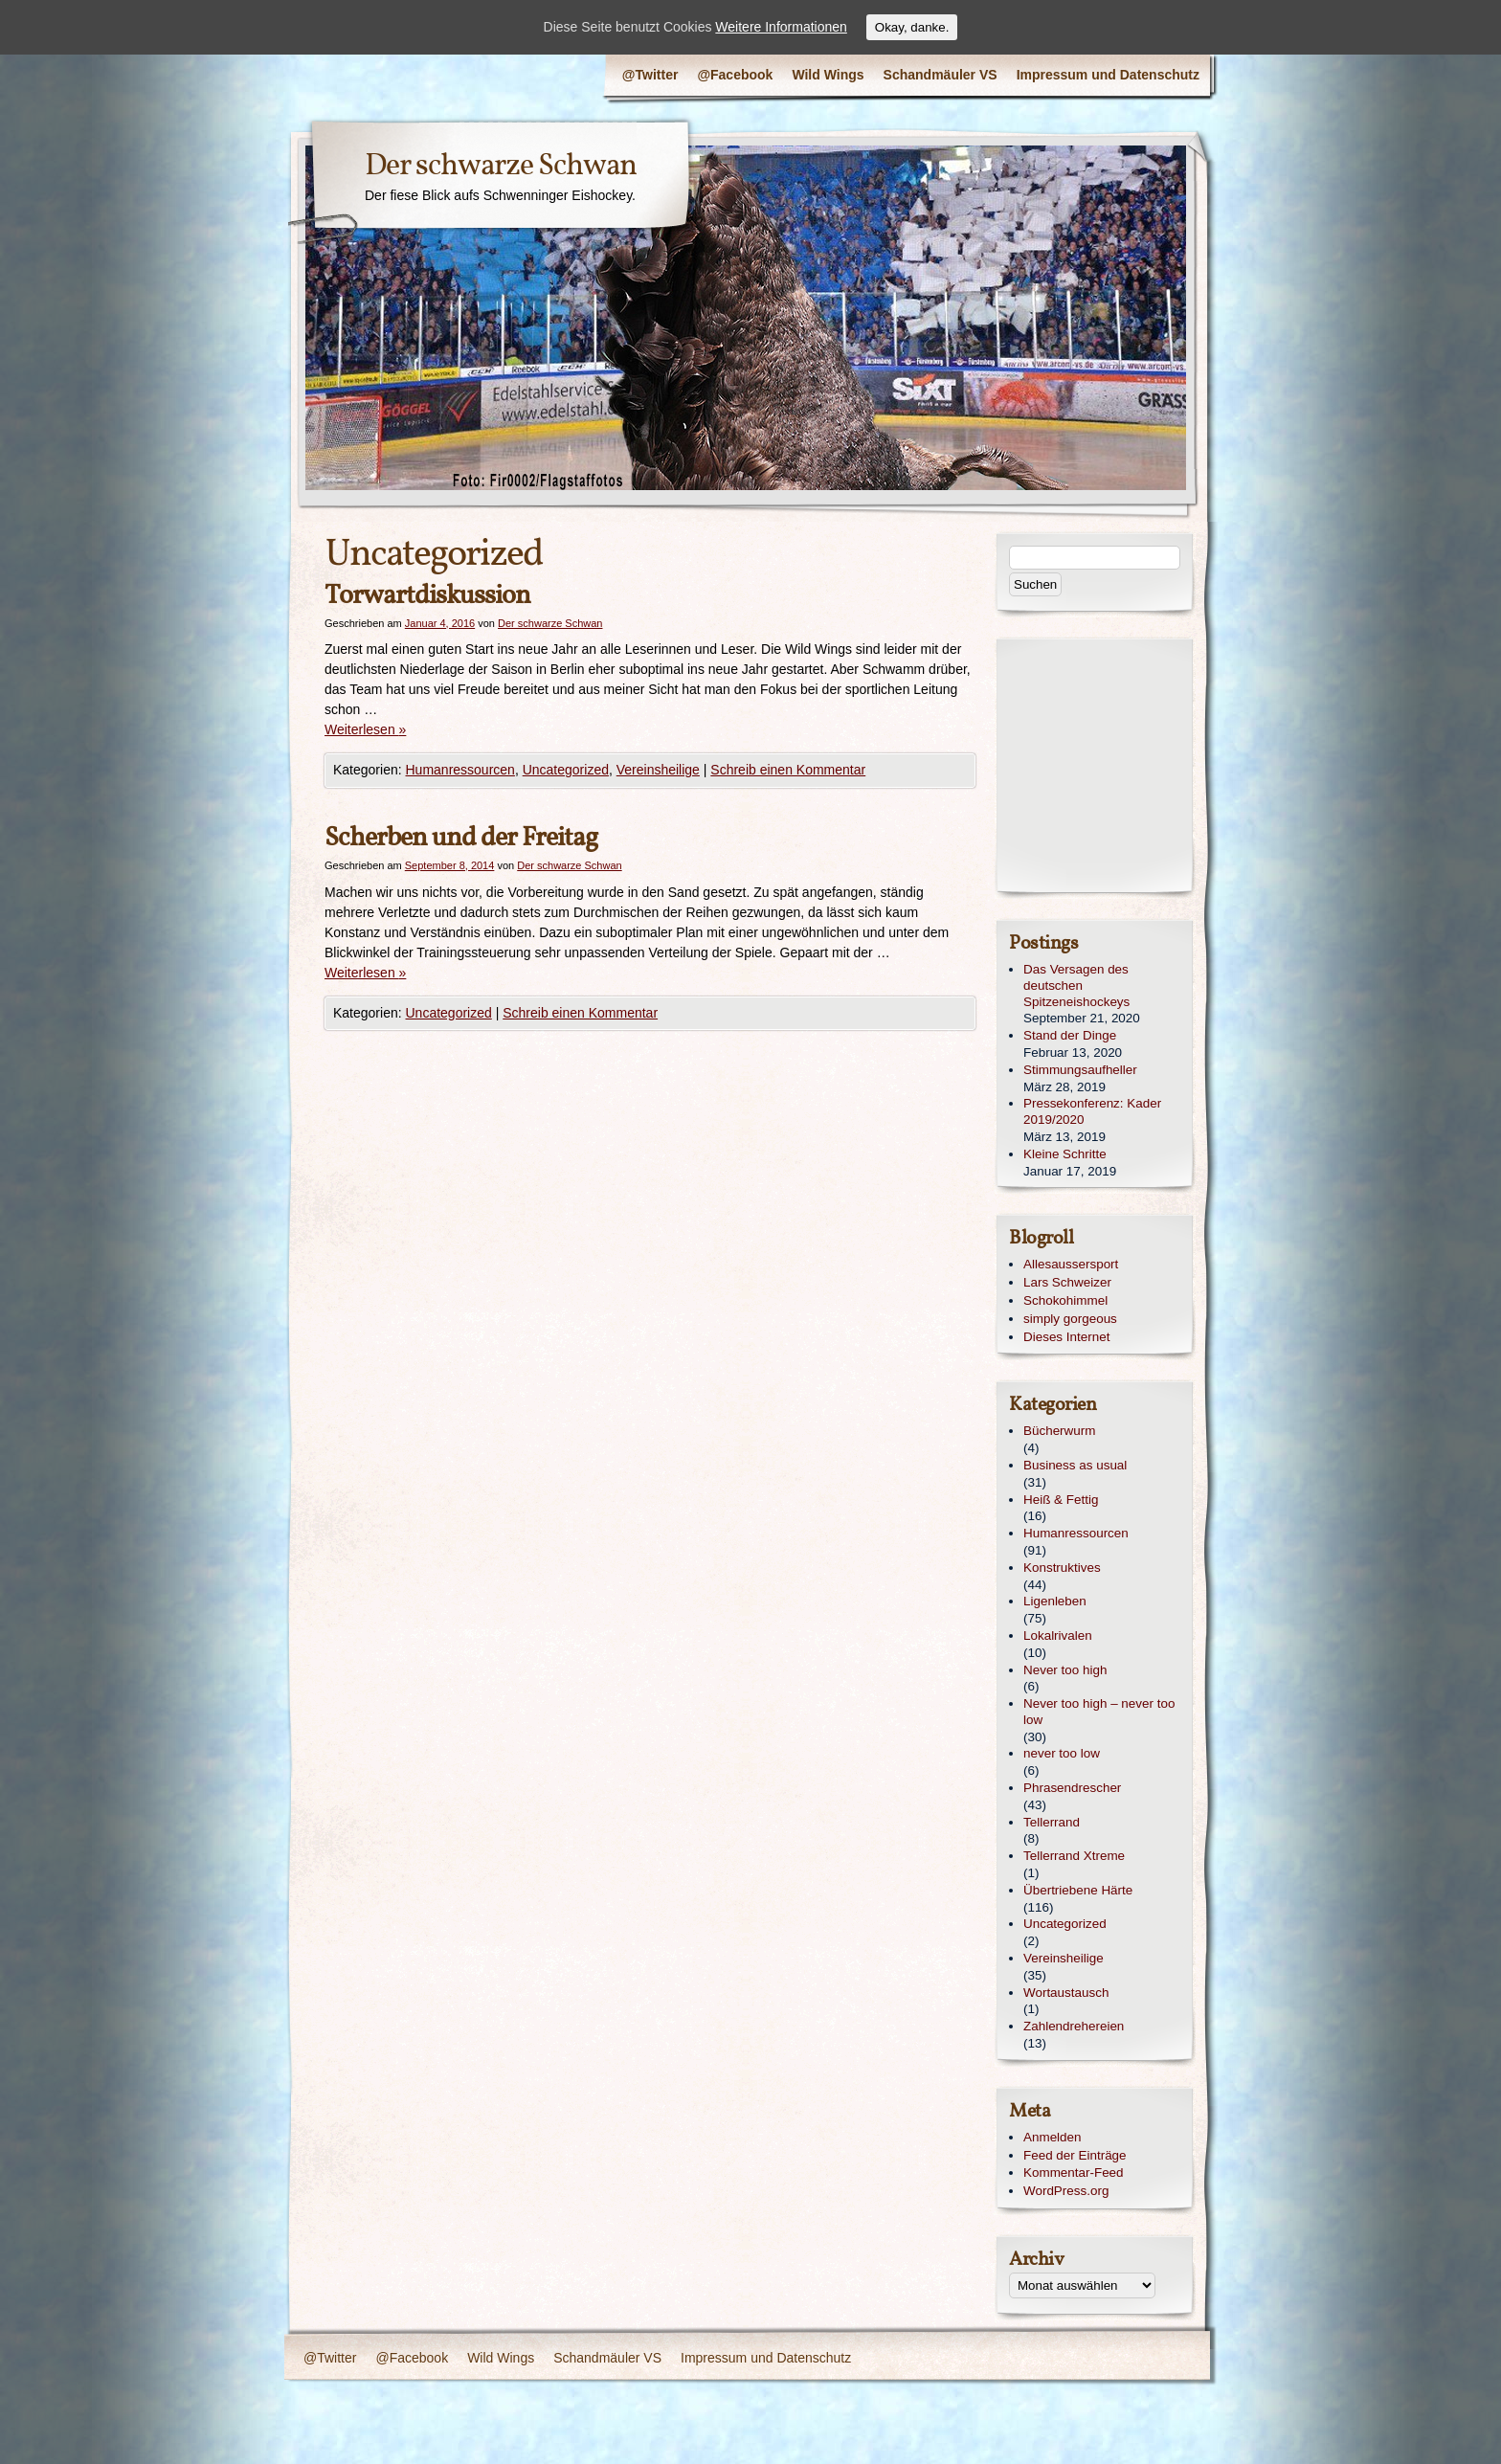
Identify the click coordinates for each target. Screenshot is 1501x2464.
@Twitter (650, 74)
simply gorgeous (1070, 1318)
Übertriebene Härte (1077, 1890)
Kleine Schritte (1065, 1154)
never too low (1061, 1753)
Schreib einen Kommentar (787, 769)
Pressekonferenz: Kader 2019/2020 (1092, 1111)
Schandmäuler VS (940, 74)
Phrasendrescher (1072, 1788)
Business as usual (1075, 1465)
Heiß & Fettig (1060, 1499)
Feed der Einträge (1075, 2155)
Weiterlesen (365, 729)
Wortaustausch (1066, 1992)
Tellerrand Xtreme (1074, 1855)
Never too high (1065, 1670)
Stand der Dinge (1069, 1035)
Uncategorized (566, 769)
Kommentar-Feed (1073, 2172)
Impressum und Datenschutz (1108, 74)
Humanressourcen (460, 769)
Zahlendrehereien (1073, 2026)
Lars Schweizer (1067, 1282)
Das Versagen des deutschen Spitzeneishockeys (1076, 985)
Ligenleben (1055, 1601)
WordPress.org (1066, 2191)
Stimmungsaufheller (1080, 1070)
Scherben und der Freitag (461, 838)
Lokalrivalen (1057, 1635)
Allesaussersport (1070, 1264)
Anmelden (1052, 2137)
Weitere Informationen (780, 26)
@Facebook (735, 74)
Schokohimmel (1065, 1300)
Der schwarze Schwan (501, 167)
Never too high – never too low (1099, 1711)
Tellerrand (1051, 1822)
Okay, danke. (912, 27)
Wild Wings (827, 74)
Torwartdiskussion (427, 596)
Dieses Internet (1066, 1337)
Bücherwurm (1059, 1430)
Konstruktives (1062, 1567)
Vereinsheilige (658, 769)
